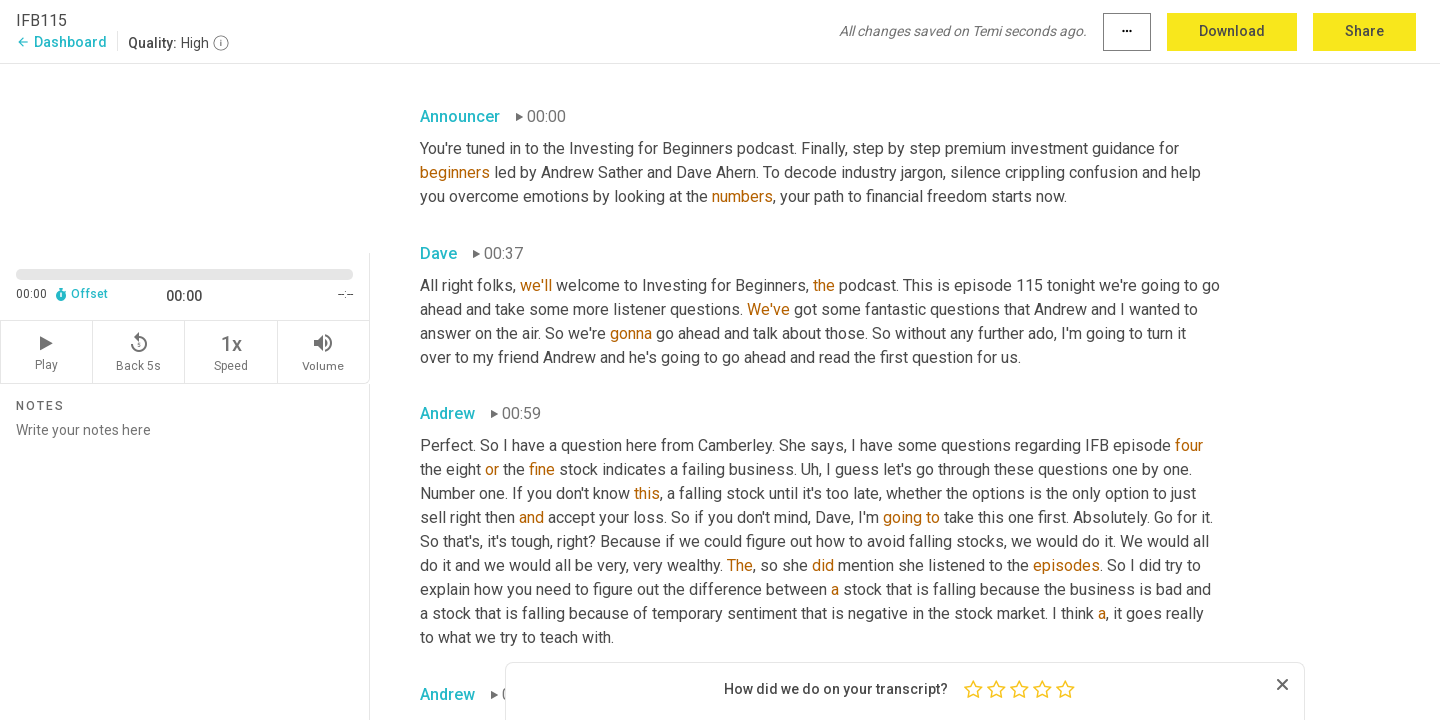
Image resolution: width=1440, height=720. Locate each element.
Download (1232, 31)
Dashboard (61, 42)
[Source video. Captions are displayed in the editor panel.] (185, 156)
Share (1364, 31)
